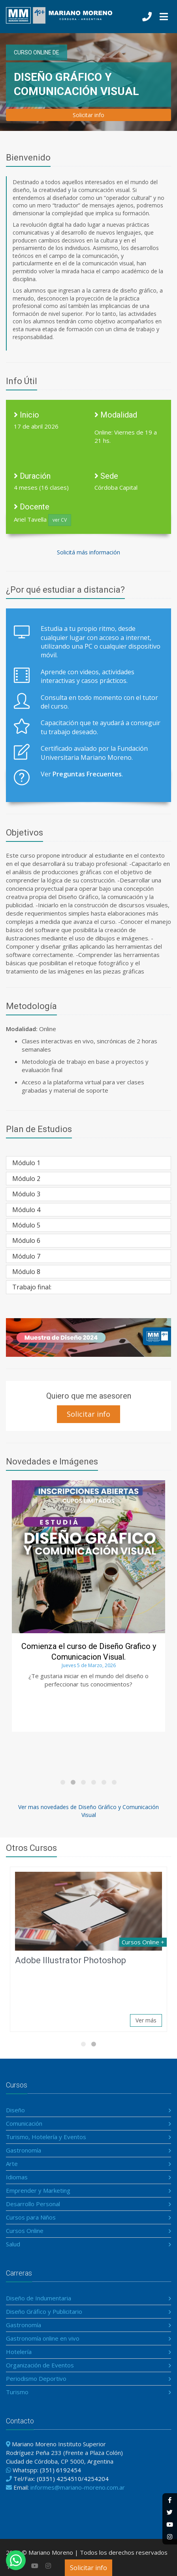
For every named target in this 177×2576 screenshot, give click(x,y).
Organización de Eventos (40, 2365)
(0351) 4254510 (59, 2479)
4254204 (96, 2479)
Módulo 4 (26, 1209)
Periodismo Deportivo (36, 2378)
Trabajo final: (31, 1287)
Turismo (17, 2392)
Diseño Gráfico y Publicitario (44, 2311)
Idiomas (17, 2177)
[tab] (88, 1162)
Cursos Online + (143, 1942)
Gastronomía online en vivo (42, 2338)
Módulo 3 (26, 1194)
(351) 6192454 (60, 2470)
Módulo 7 (26, 1256)
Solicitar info (88, 2567)
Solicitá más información (88, 552)
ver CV (60, 520)
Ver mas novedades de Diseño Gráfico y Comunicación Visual (88, 1811)
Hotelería (19, 2352)
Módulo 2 (26, 1178)
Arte (12, 2163)
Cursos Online (24, 2231)
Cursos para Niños (31, 2217)
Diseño (15, 2110)
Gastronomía (23, 2150)
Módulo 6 (26, 1240)
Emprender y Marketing (38, 2190)
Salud (13, 2244)
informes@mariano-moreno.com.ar (77, 2487)
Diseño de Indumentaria (38, 2298)
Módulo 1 (26, 1162)
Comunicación (24, 2123)
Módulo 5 (26, 1225)
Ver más (146, 2020)
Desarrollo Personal (33, 2204)
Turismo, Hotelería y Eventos (46, 2137)
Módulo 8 (26, 1271)
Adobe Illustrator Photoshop (70, 1960)
